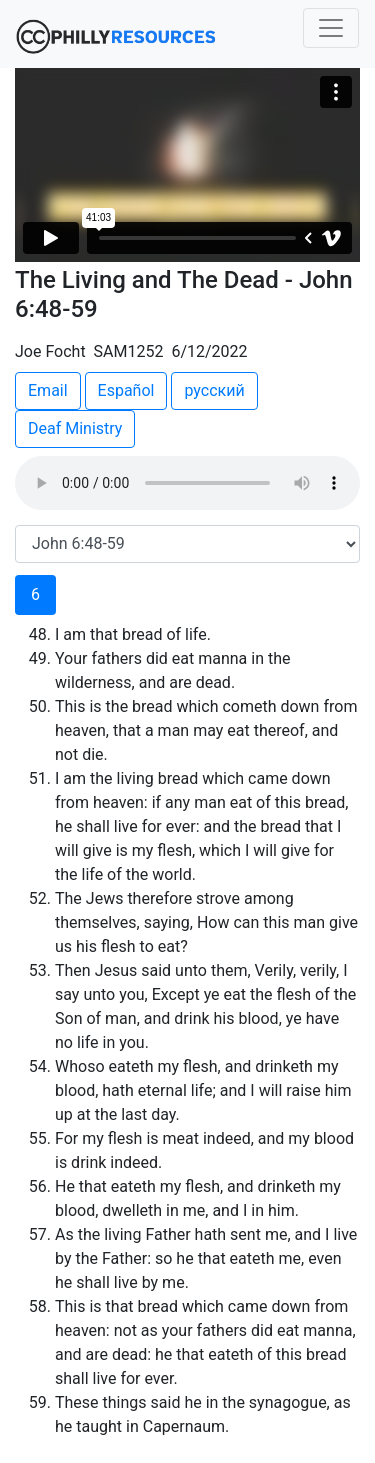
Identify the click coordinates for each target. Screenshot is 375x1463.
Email (48, 390)
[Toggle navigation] (331, 28)
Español (126, 390)
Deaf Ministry (75, 428)
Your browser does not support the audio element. (187, 483)
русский (214, 390)
